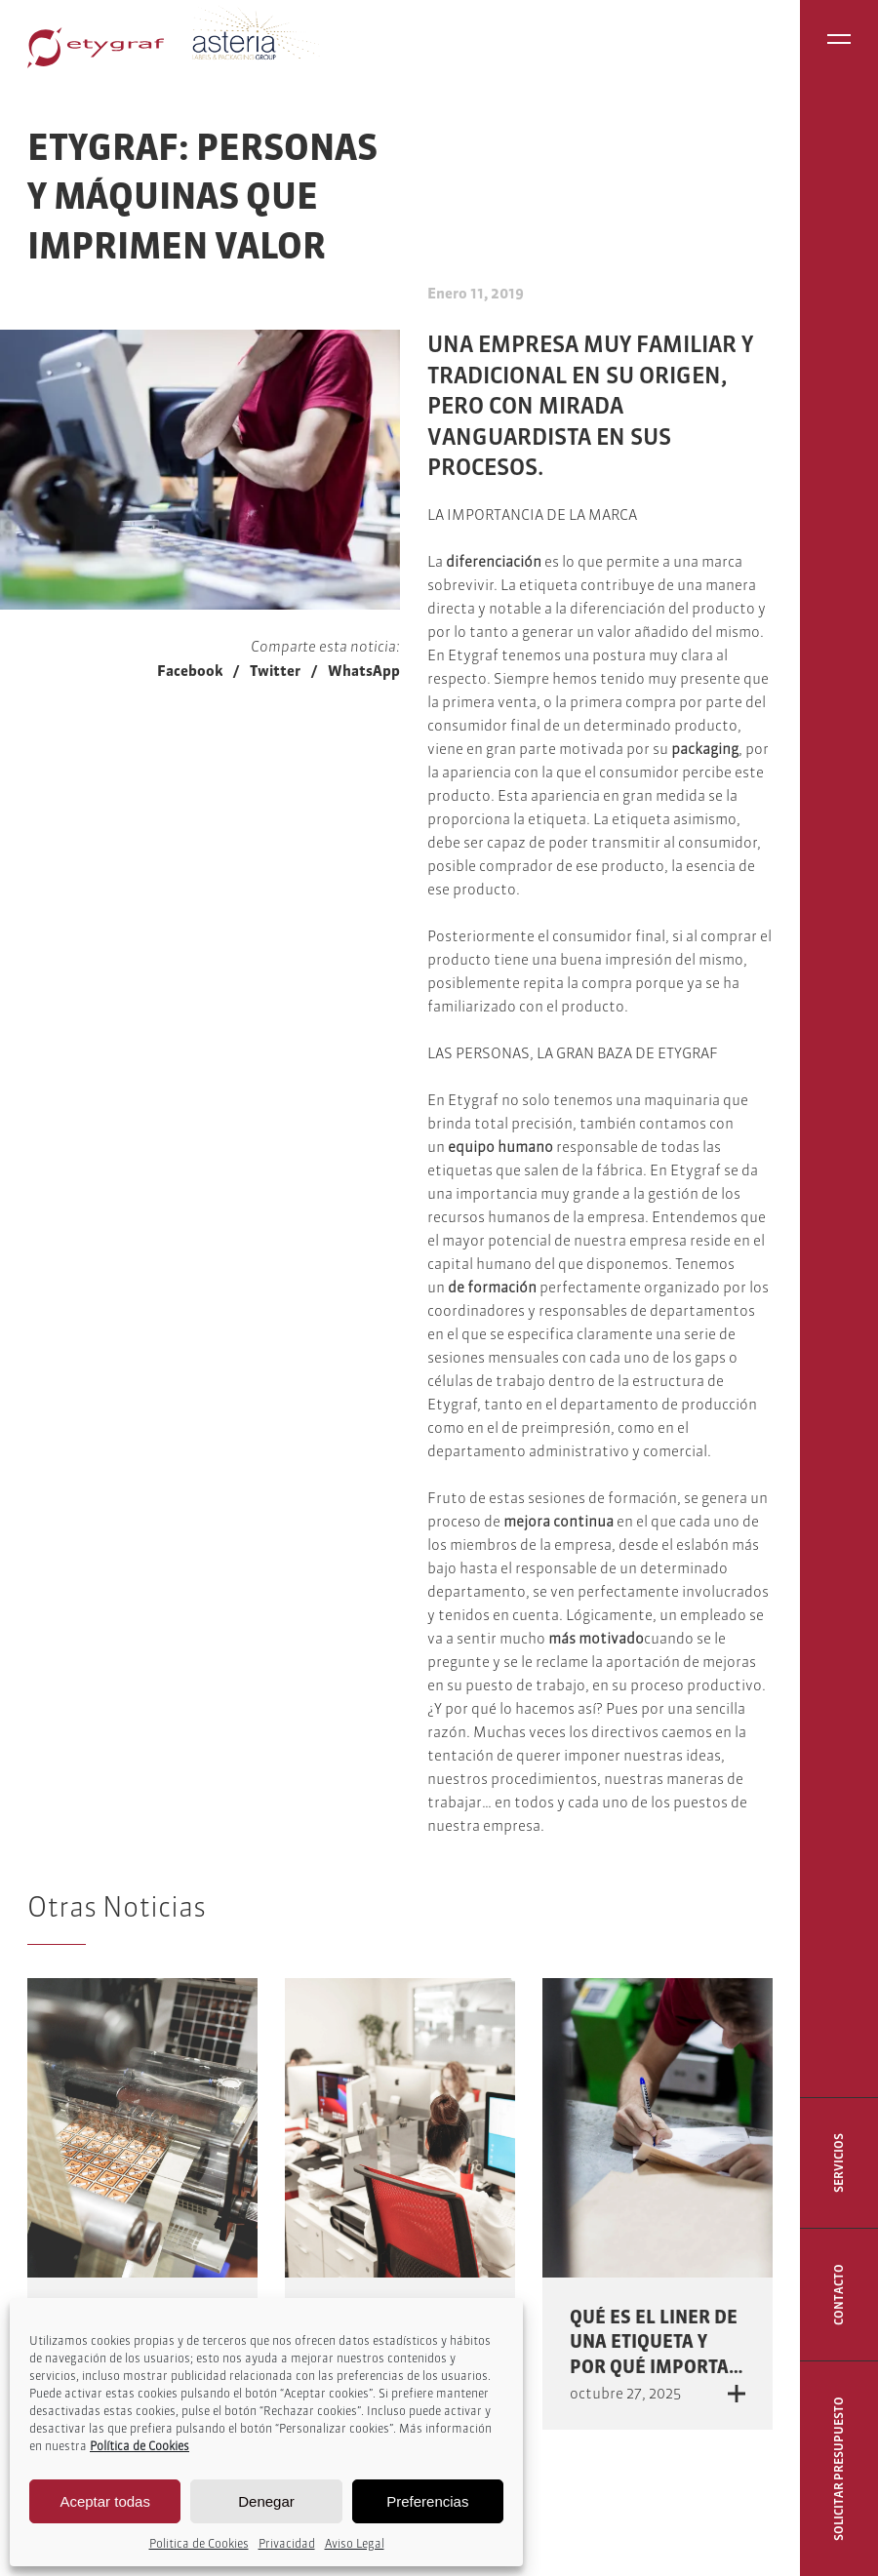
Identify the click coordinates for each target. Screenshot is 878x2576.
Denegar (266, 2501)
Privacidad (287, 2543)
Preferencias (427, 2501)
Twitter (275, 670)
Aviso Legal (354, 2543)
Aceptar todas (105, 2501)
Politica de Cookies (199, 2543)
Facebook (189, 670)
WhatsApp (364, 670)
